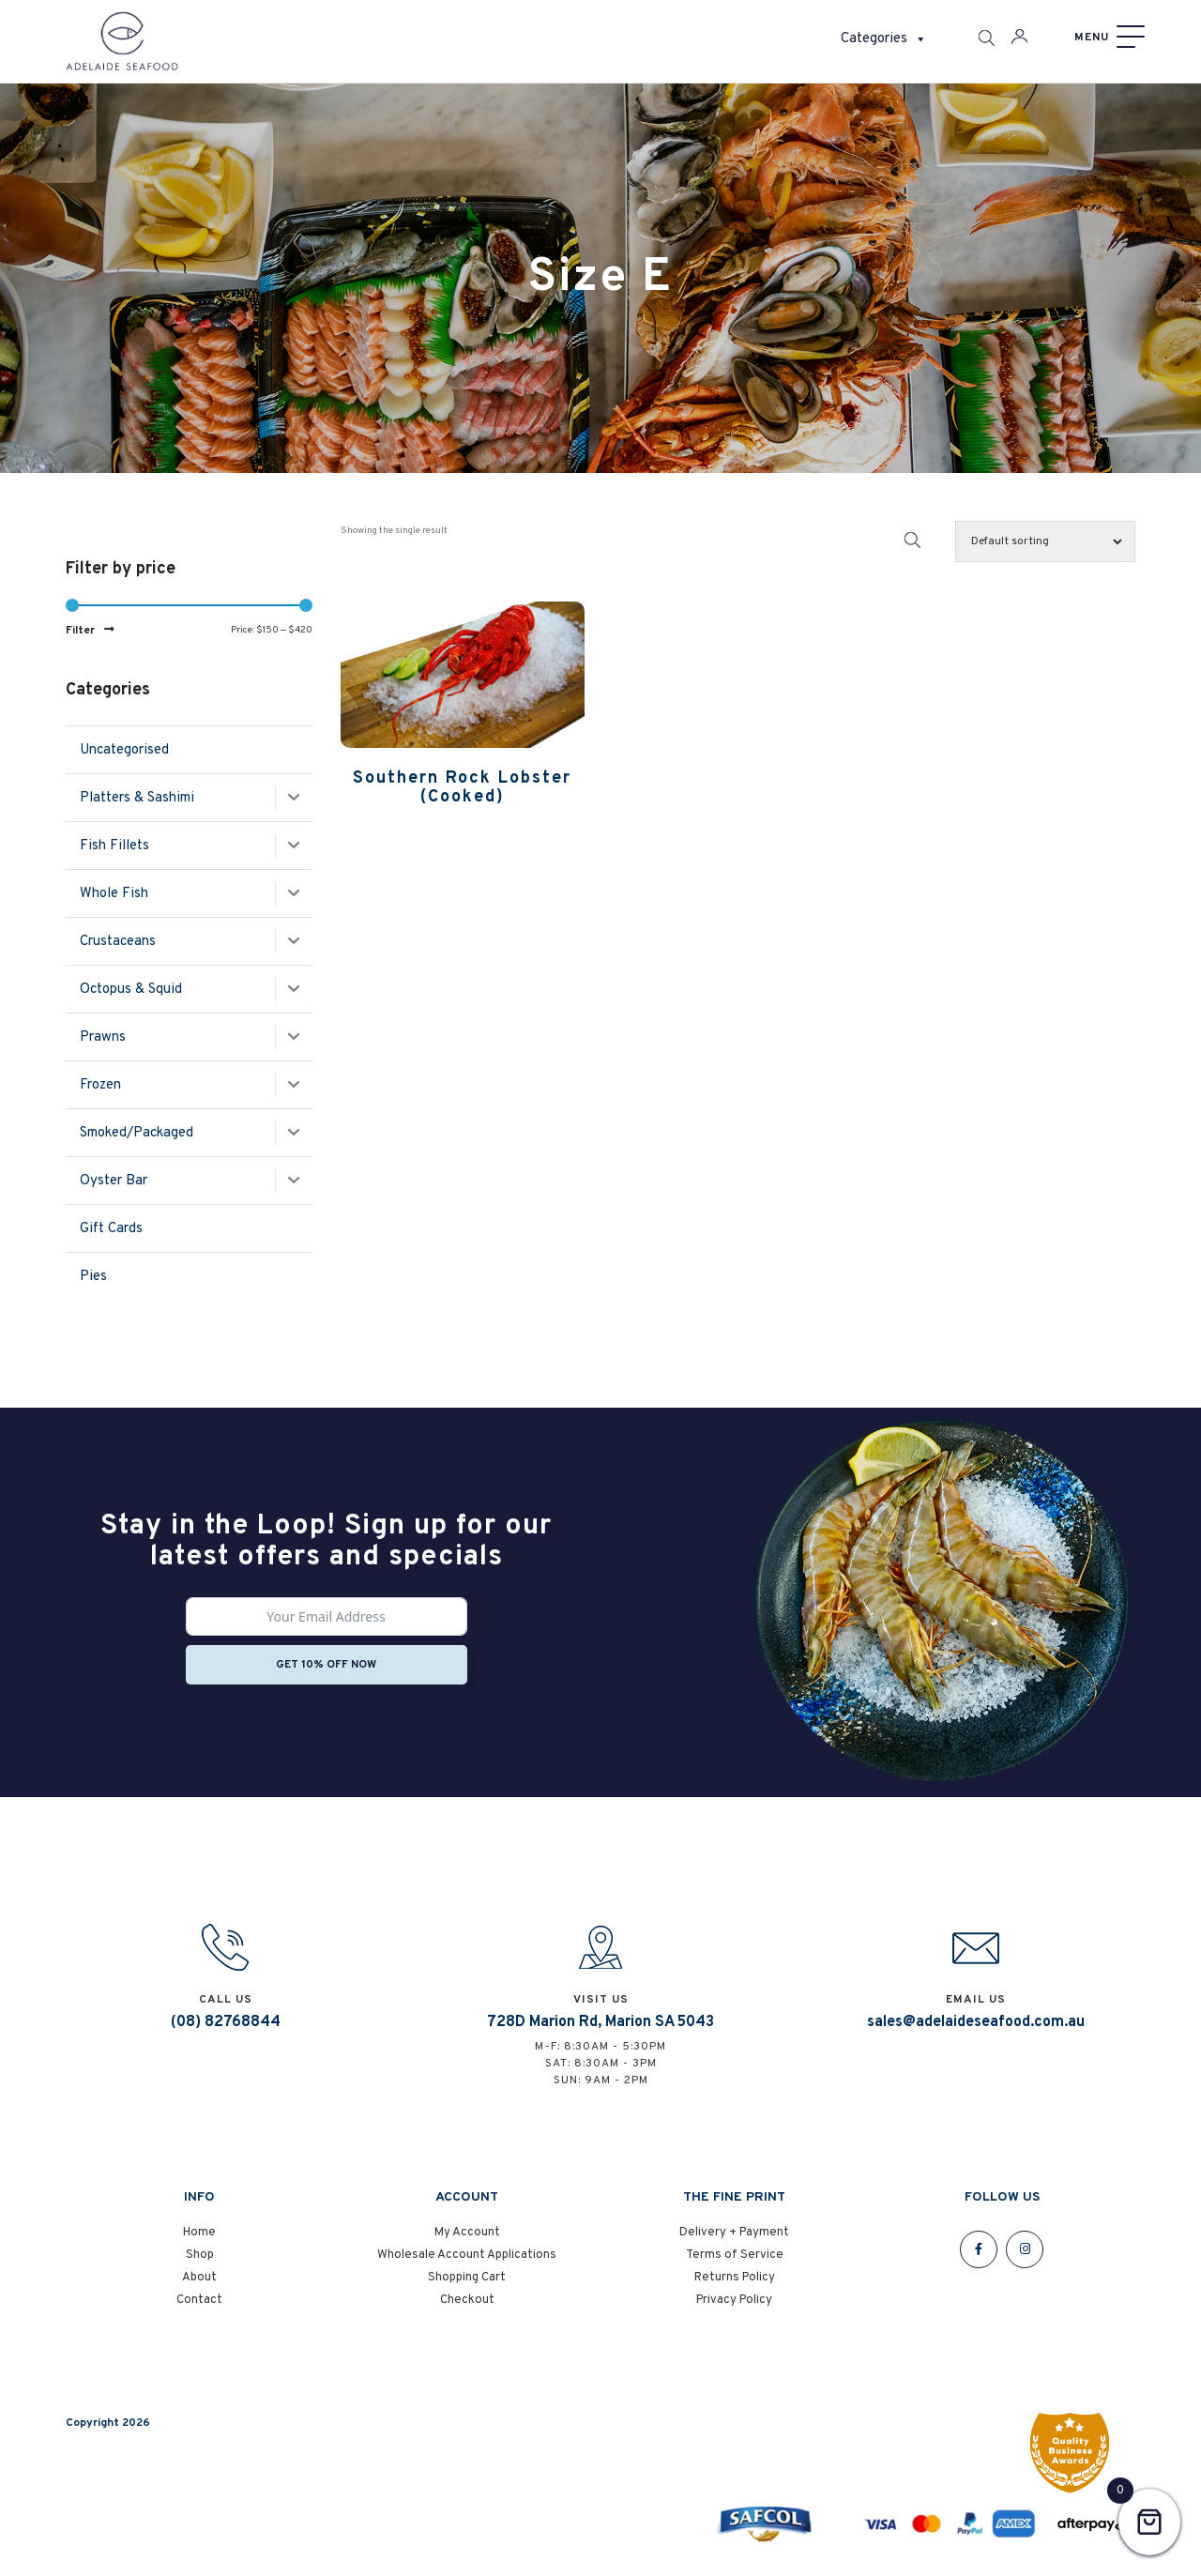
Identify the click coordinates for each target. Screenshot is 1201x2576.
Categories (884, 39)
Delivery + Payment (734, 2233)
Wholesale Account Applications (466, 2256)
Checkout (467, 2301)
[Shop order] (1045, 541)
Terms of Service (734, 2256)
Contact (199, 2301)
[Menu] (1107, 37)
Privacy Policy (734, 2301)
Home (199, 2233)
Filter (80, 630)
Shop (200, 2256)
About (199, 2278)
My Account (467, 2233)
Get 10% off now (326, 1664)
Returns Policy (734, 2278)
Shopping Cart (467, 2278)
